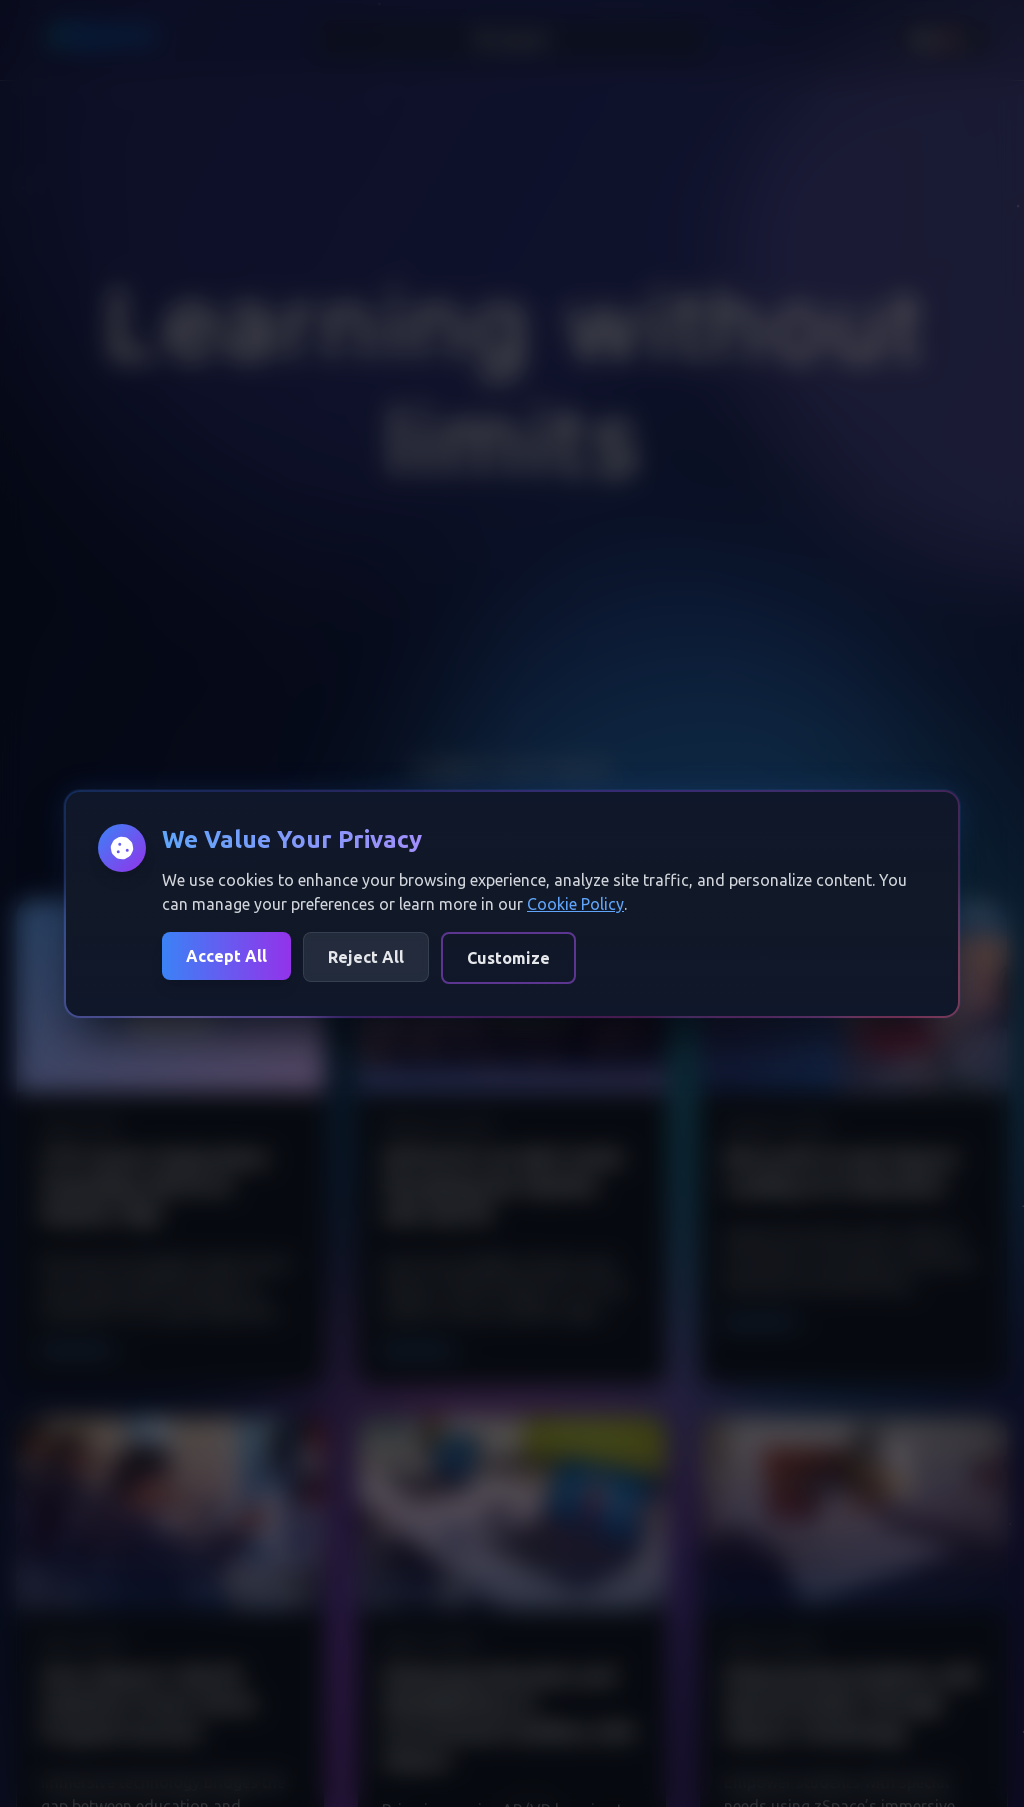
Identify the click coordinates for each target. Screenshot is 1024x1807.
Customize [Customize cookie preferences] (508, 958)
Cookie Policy (575, 904)
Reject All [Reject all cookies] (366, 957)
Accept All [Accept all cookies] (226, 956)
